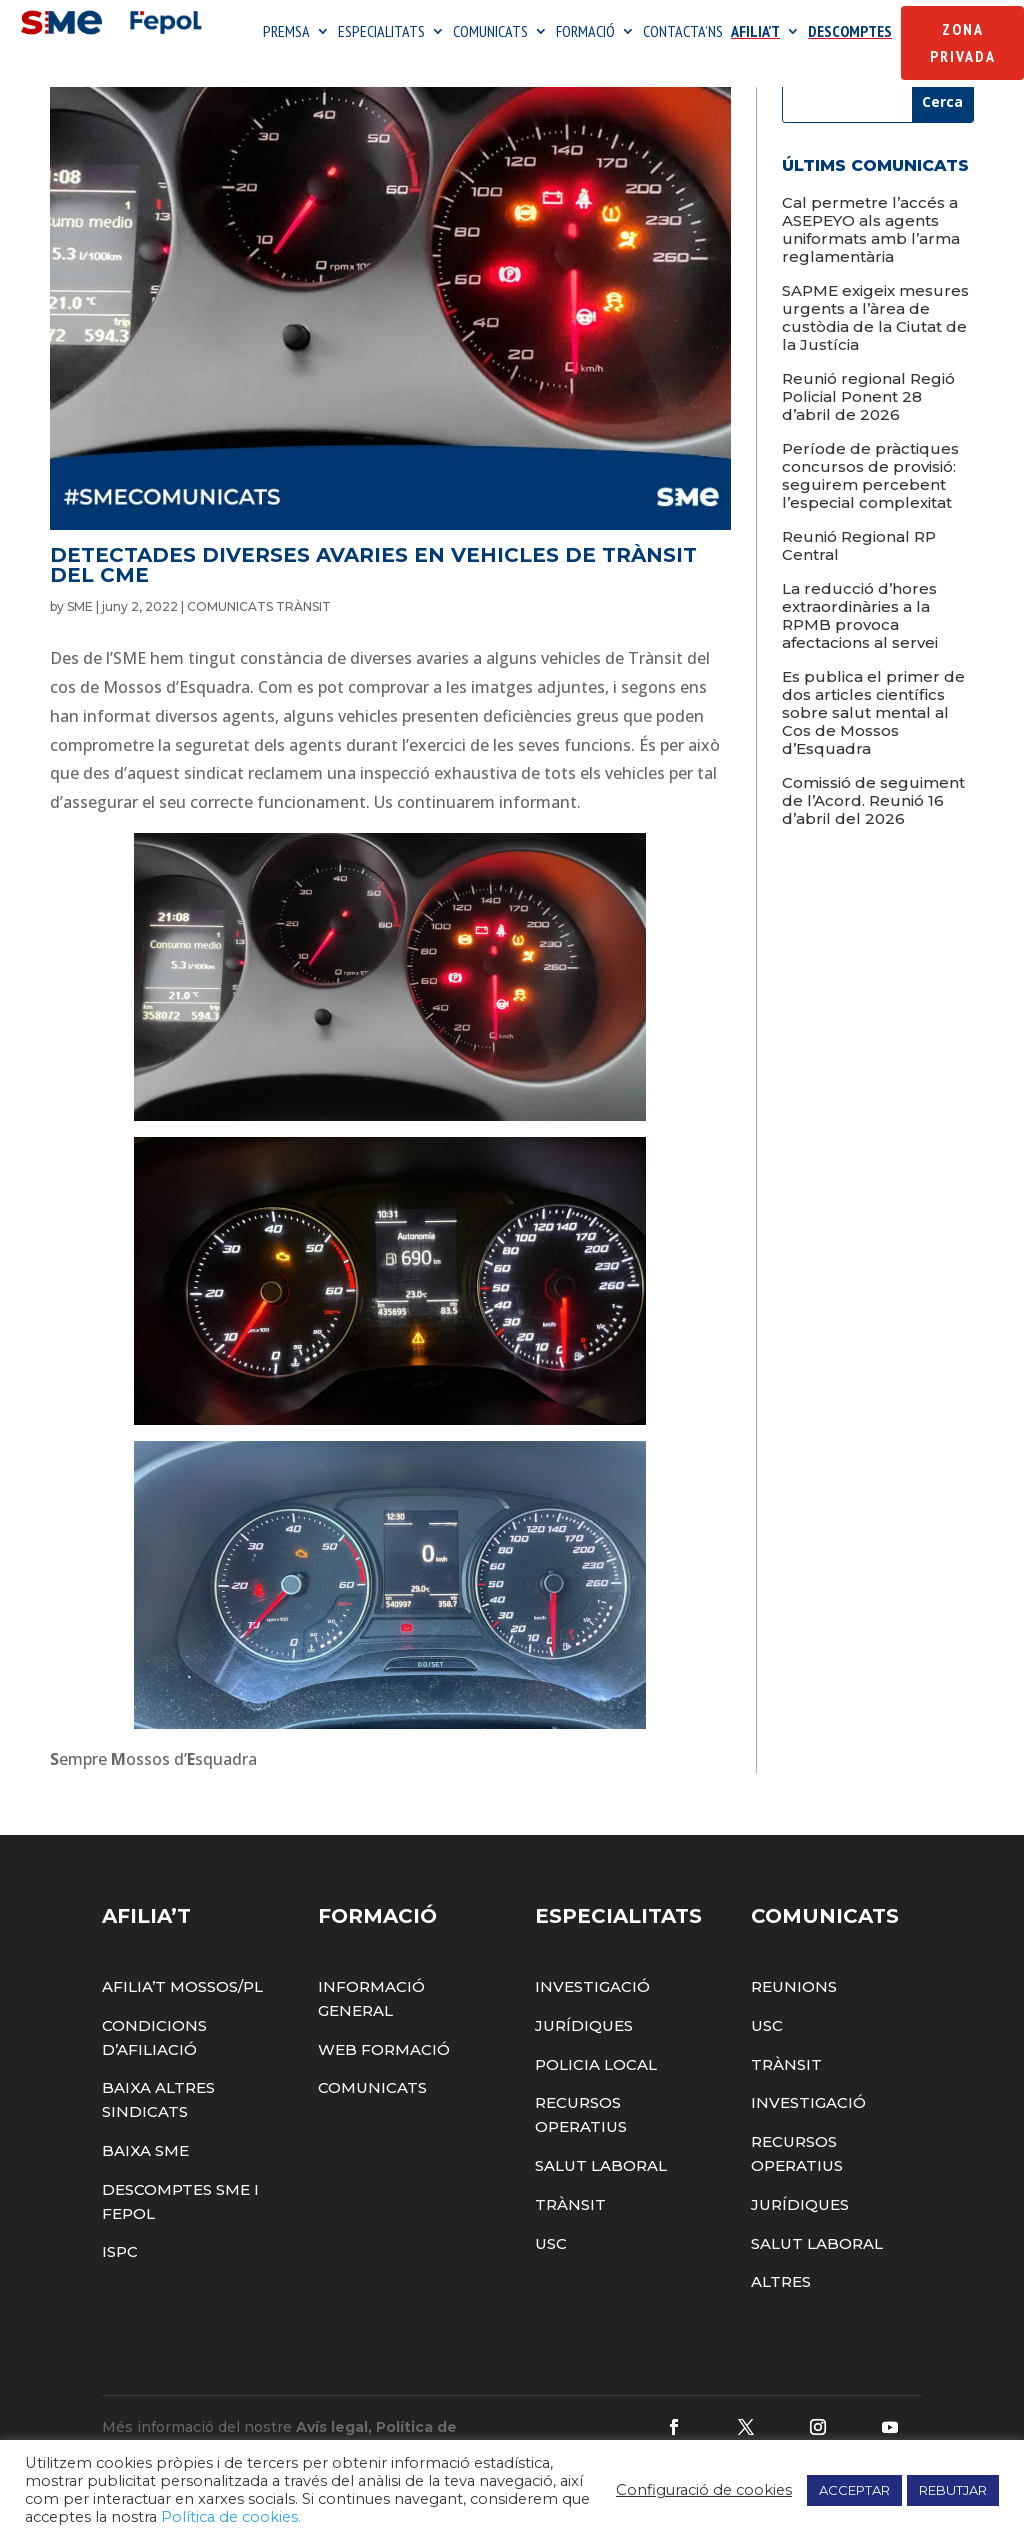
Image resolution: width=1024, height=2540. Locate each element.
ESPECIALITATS (381, 34)
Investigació (592, 2018)
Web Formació (384, 2081)
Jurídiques (584, 2057)
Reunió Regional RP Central (859, 577)
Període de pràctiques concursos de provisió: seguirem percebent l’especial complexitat (870, 507)
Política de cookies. (231, 2517)
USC (551, 2275)
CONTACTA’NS (683, 34)
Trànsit (570, 2236)
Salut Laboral (601, 2197)
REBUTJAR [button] (953, 2490)
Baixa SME (145, 2182)
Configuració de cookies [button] (704, 2490)
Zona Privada (963, 44)
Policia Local (596, 2096)
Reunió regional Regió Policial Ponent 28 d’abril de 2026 (868, 428)
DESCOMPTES (850, 34)
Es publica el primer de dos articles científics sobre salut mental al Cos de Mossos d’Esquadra (873, 744)
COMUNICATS (490, 34)
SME (80, 639)
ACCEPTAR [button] (854, 2490)
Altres (781, 2314)
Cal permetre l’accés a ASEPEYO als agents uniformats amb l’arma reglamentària (871, 261)
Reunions (794, 2018)
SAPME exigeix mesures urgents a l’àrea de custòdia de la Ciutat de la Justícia (875, 349)
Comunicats (372, 2120)
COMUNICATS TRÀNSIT (259, 639)
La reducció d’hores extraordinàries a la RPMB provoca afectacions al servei (860, 647)
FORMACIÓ (585, 34)
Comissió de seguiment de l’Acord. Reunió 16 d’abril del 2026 (873, 832)
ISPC (120, 2284)
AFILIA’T (755, 34)
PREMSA (286, 34)
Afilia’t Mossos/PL (182, 2018)
